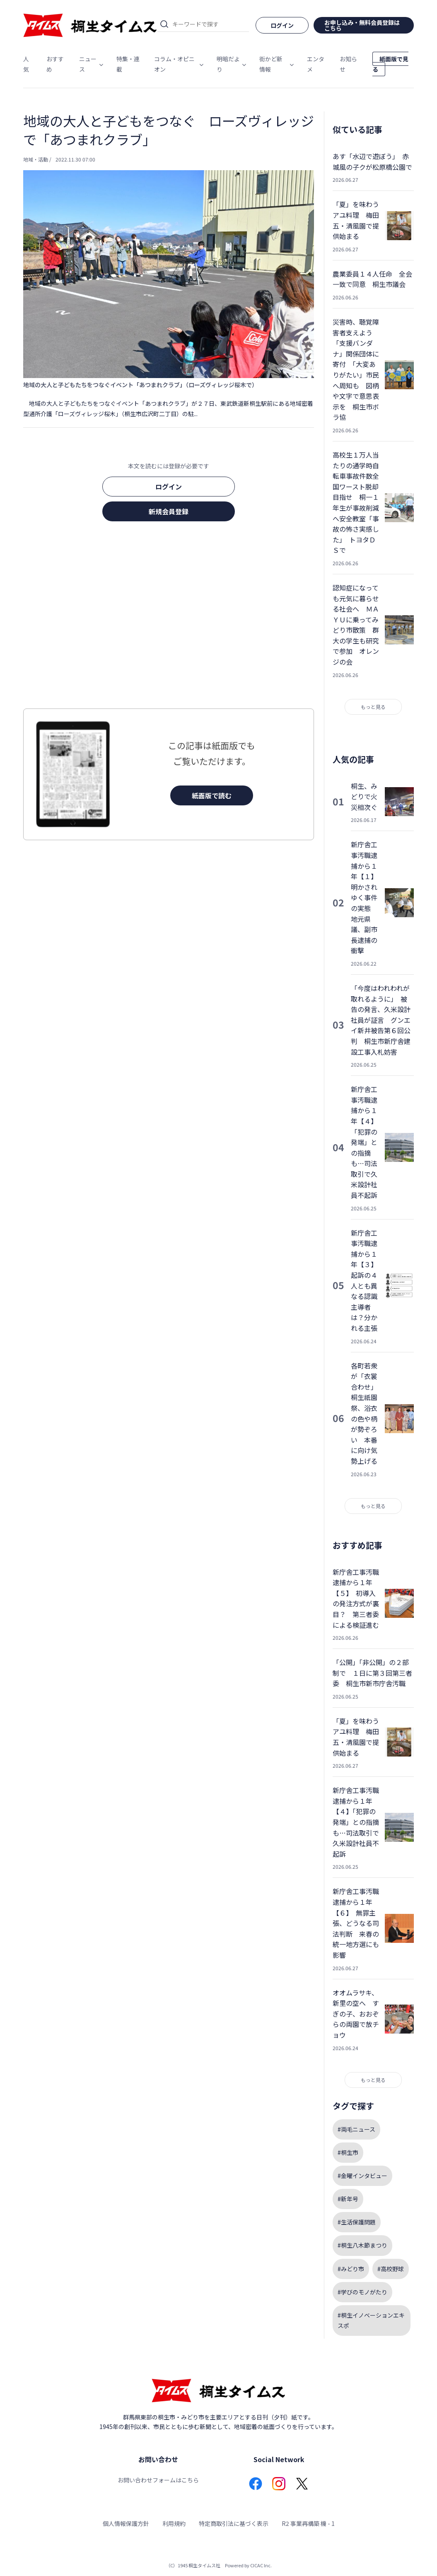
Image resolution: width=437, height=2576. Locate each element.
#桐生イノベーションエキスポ (371, 2320)
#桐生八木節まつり (362, 2245)
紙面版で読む (212, 795)
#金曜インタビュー (362, 2175)
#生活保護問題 (357, 2222)
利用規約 (174, 2523)
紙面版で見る (390, 64)
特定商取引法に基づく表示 (233, 2523)
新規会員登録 (168, 511)
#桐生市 (348, 2152)
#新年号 (348, 2199)
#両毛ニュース (356, 2129)
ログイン (168, 487)
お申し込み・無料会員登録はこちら (362, 25)
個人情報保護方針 (126, 2523)
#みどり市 (351, 2269)
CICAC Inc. (261, 2565)
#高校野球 (390, 2269)
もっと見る (373, 706)
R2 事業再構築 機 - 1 (308, 2523)
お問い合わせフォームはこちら (158, 2480)
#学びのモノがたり (362, 2292)
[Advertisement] (168, 617)
